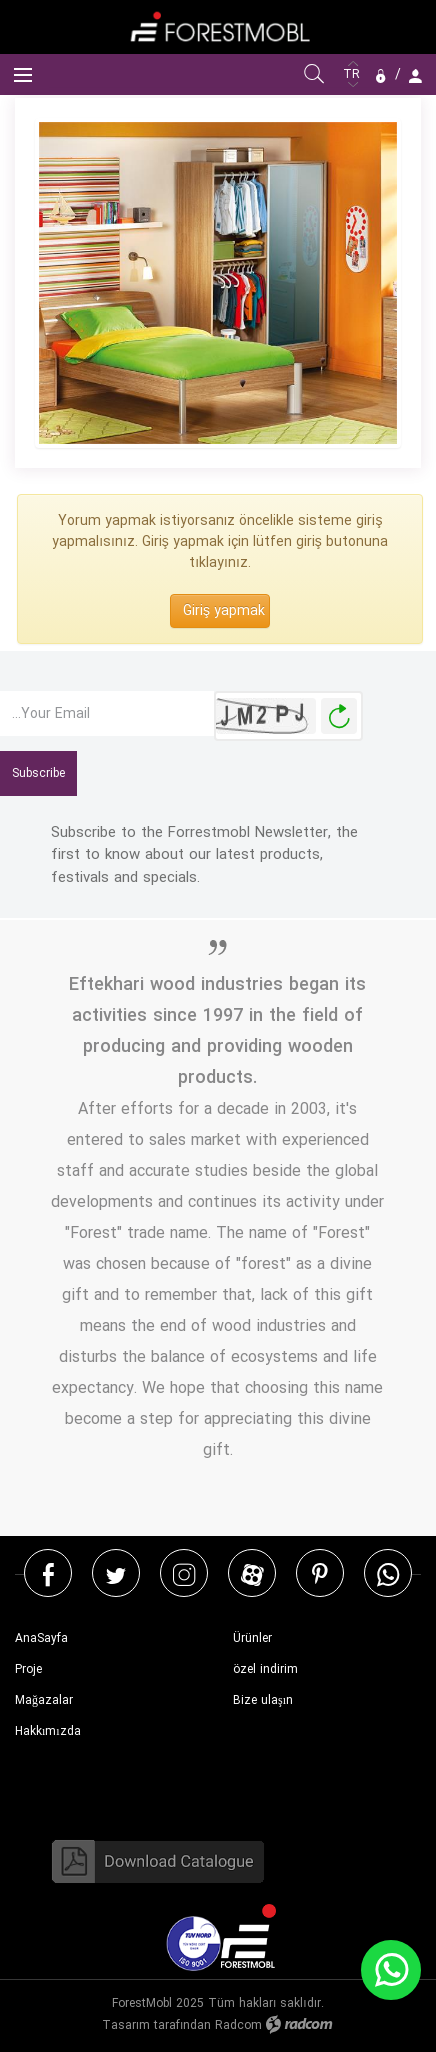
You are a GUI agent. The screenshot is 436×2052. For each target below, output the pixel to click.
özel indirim (265, 1669)
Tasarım (126, 2025)
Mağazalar (44, 1700)
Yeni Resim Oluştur (339, 716)
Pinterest (320, 1574)
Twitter (116, 1574)
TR (353, 74)
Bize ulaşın (263, 1700)
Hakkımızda (48, 1731)
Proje (28, 1669)
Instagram (184, 1574)
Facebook (48, 1574)
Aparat (252, 1574)
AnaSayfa (41, 1638)
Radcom (238, 2025)
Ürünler (252, 1638)
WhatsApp (388, 1574)
